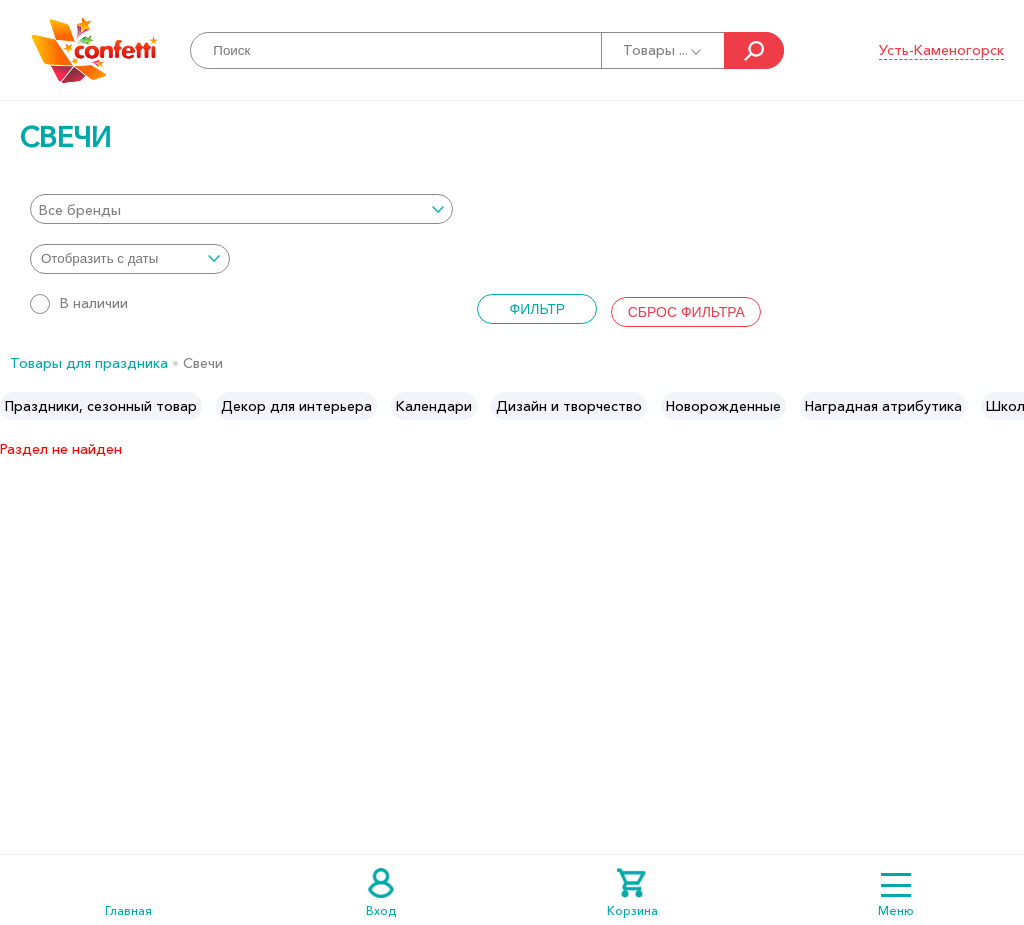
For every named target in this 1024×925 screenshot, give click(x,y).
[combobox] (241, 209)
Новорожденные (723, 406)
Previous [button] (16, 406)
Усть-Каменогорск (941, 50)
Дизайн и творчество (569, 406)
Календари (434, 406)
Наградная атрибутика (883, 406)
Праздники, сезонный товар (101, 406)
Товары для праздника (89, 363)
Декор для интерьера (296, 406)
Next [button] (1007, 406)
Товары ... (663, 50)
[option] (101, 406)
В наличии (79, 303)
